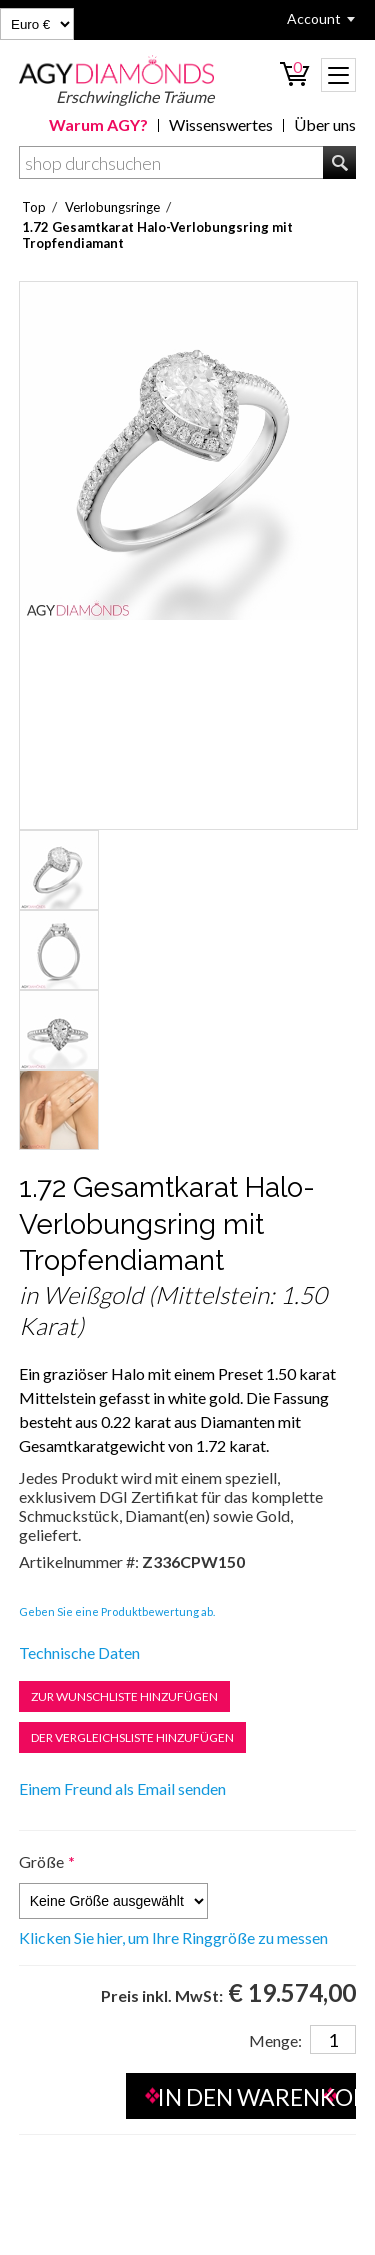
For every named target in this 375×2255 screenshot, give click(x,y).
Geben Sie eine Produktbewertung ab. (117, 1611)
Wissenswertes (221, 124)
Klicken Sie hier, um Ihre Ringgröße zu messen (173, 1938)
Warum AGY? (98, 124)
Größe (41, 1861)
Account (314, 18)
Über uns (325, 124)
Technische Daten (79, 1652)
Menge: (275, 2040)
